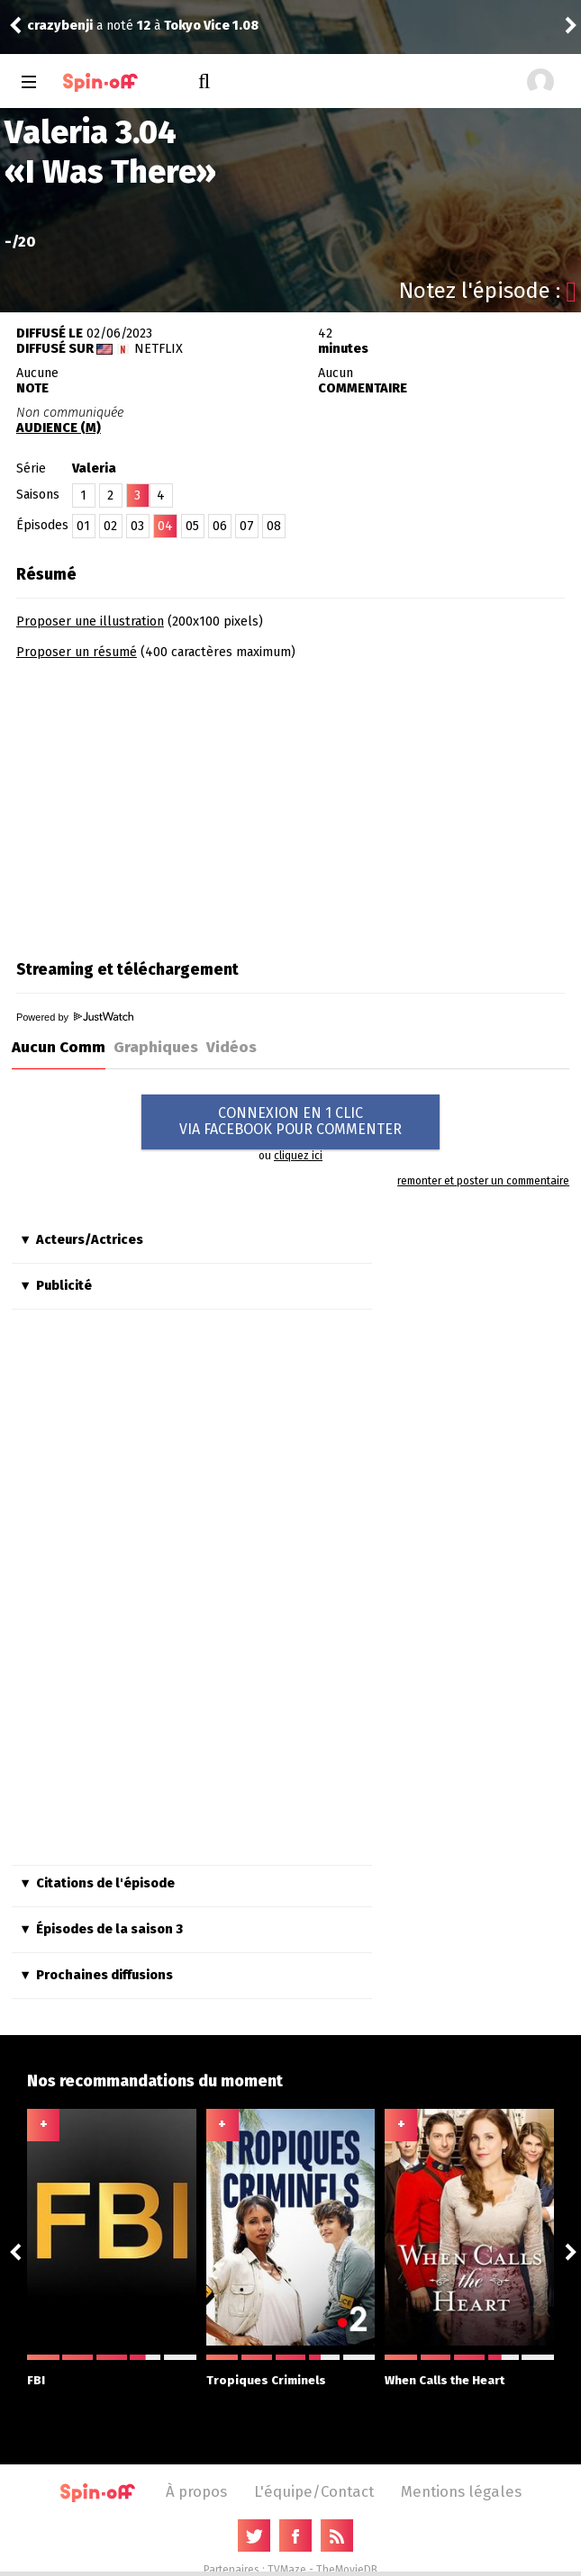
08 (274, 526)
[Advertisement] (167, 804)
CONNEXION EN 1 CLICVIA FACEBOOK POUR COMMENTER (290, 1121)
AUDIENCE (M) (58, 428)
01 (83, 526)
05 (192, 526)
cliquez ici (298, 1155)
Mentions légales (461, 2491)
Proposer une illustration (90, 621)
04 (165, 526)
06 (220, 526)
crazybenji (60, 25)
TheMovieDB (346, 2569)
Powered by (74, 1017)
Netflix (158, 348)
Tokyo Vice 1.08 (211, 25)
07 (247, 526)
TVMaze (287, 2569)
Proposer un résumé (76, 652)
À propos (196, 2491)
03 (137, 526)
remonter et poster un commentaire (483, 1181)
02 (110, 526)
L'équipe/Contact (314, 2491)
